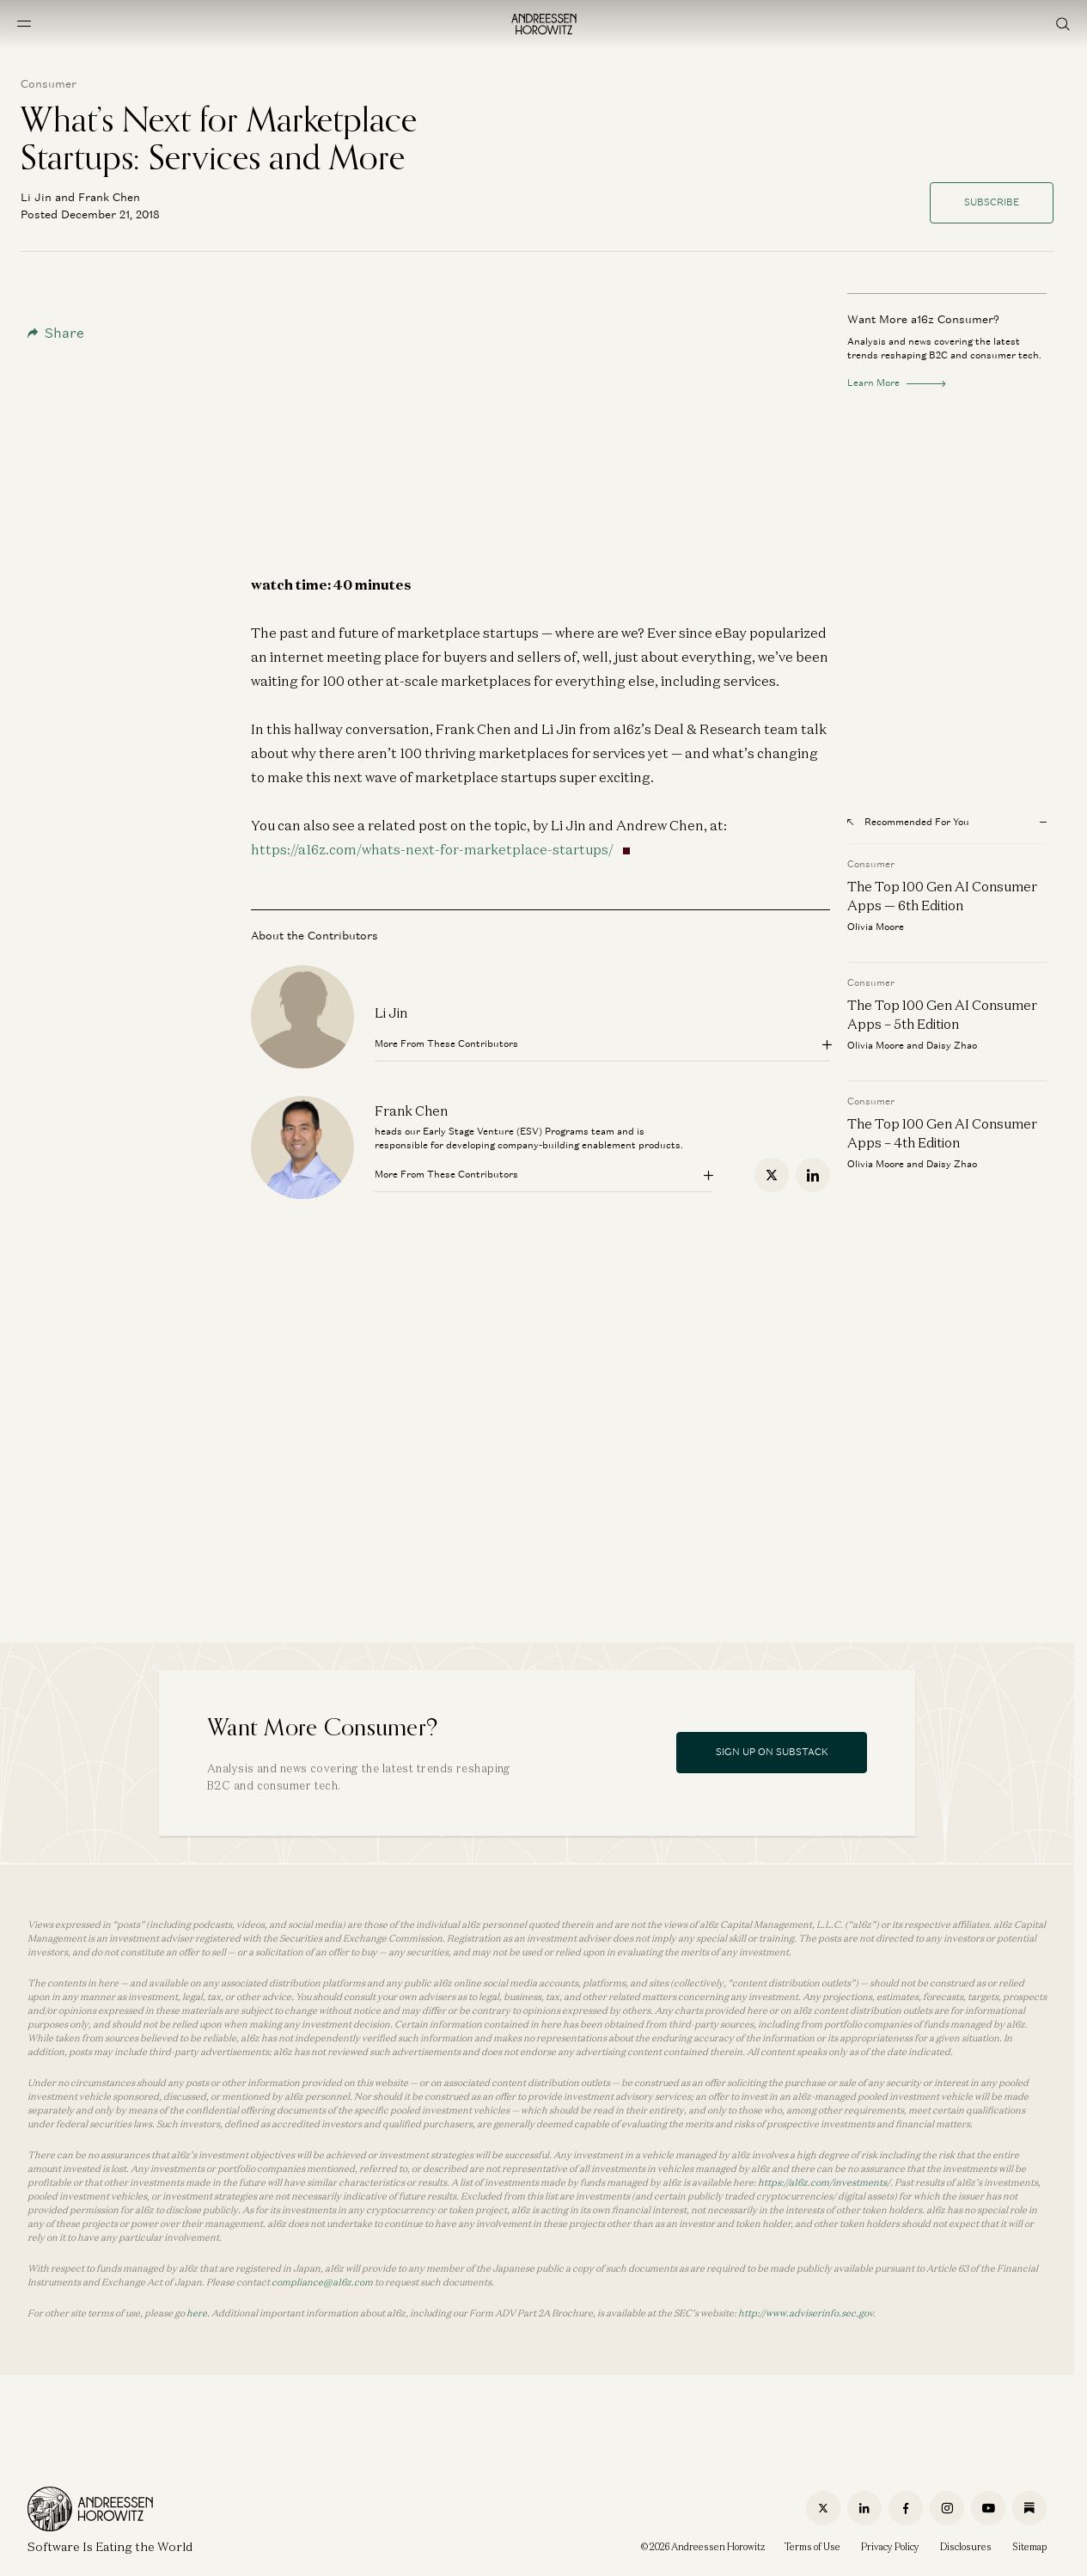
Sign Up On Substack (772, 1752)
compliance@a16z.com (322, 2282)
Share (55, 333)
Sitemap (1029, 2547)
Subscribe (991, 202)
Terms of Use (812, 2547)
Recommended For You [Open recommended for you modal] (908, 822)
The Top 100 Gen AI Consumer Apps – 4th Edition (942, 1133)
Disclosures (966, 2547)
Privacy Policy (890, 2547)
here (196, 2313)
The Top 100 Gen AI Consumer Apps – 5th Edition (942, 1014)
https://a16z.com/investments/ (824, 2182)
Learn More (896, 382)
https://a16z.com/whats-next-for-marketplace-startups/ (432, 849)
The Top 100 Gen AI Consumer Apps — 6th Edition (942, 896)
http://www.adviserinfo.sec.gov (805, 2313)
